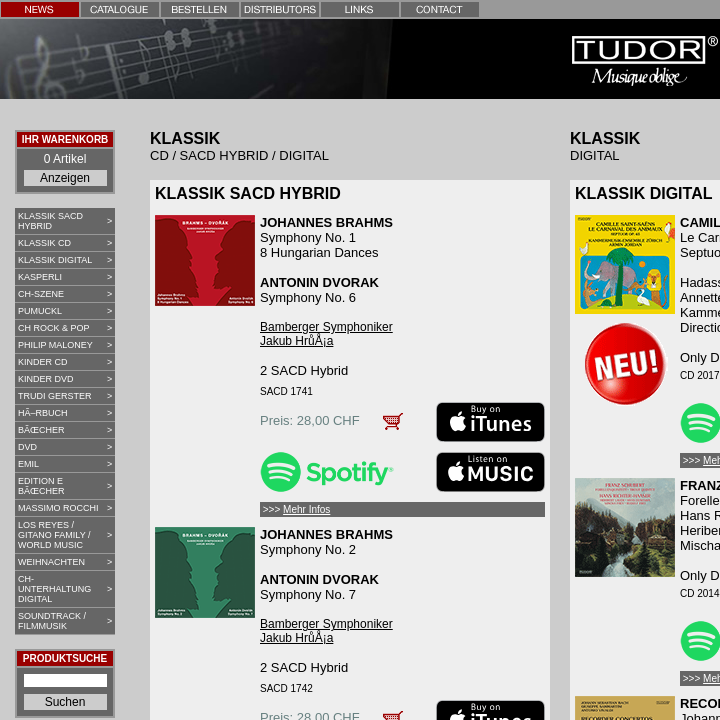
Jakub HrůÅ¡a (296, 341)
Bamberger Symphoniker (326, 327)
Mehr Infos (306, 509)
